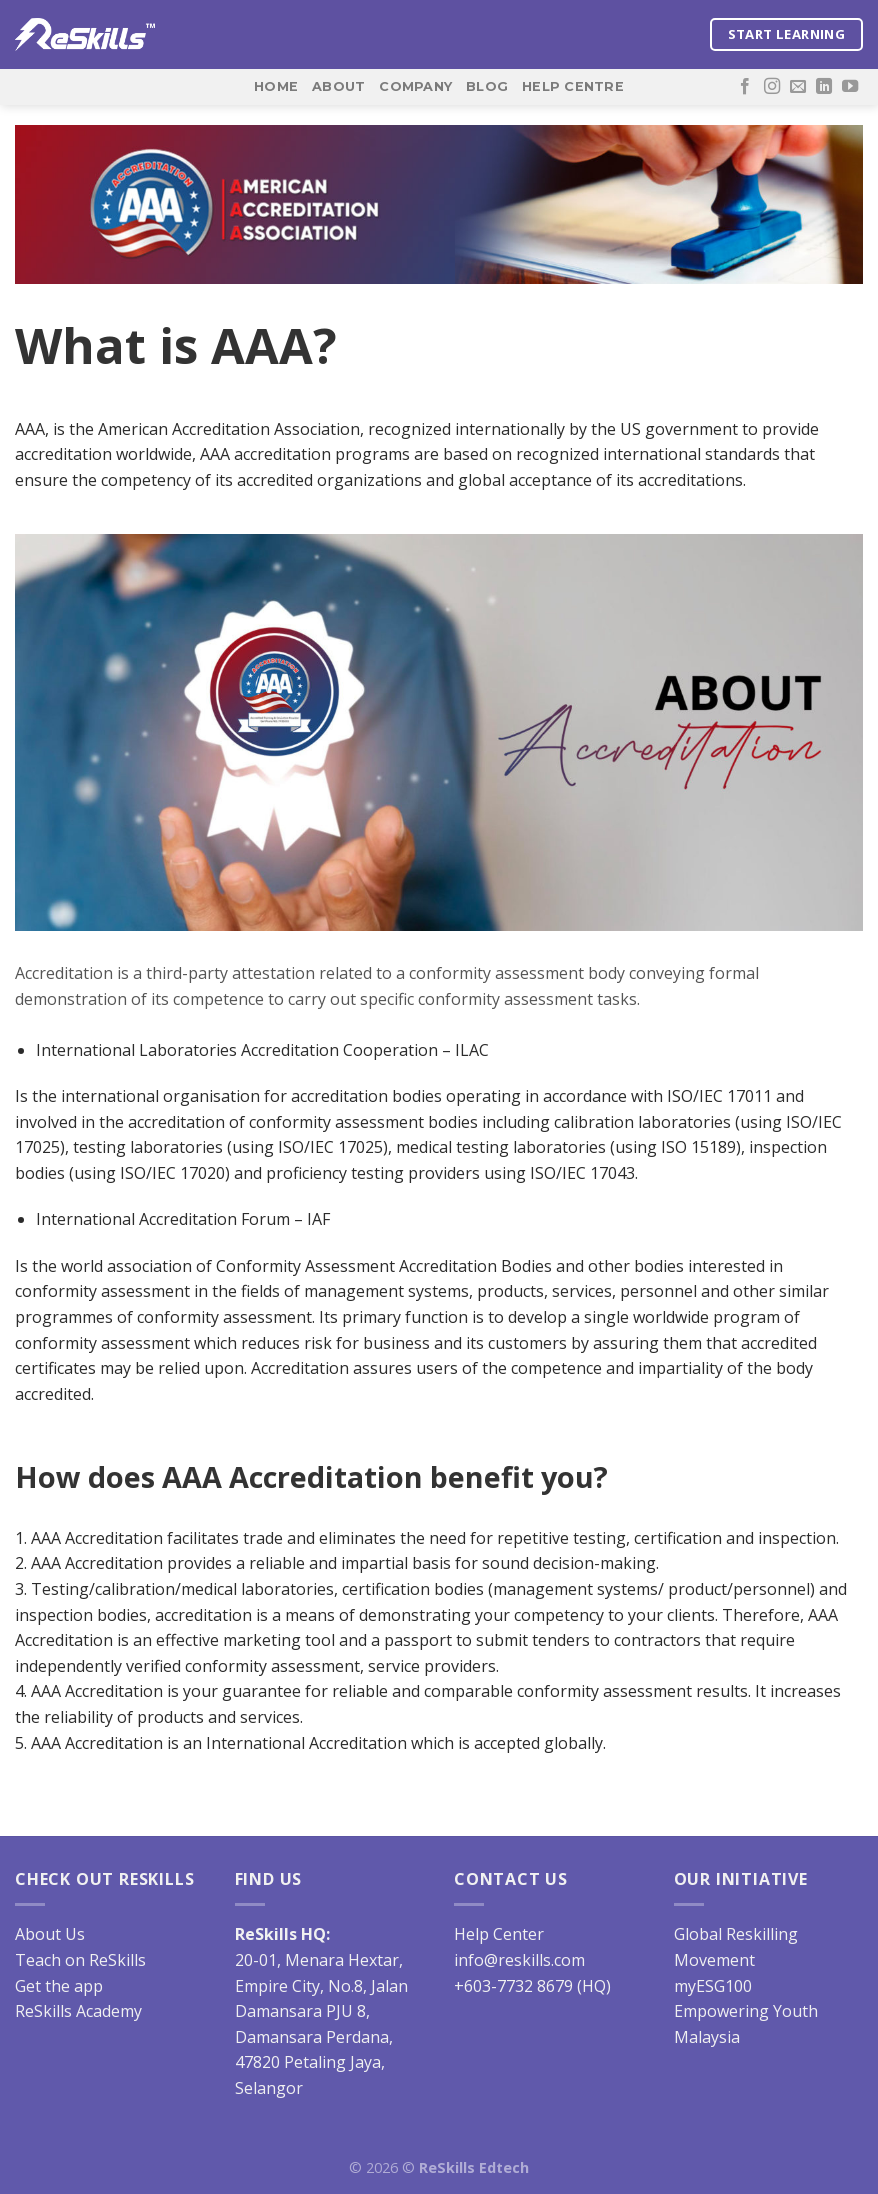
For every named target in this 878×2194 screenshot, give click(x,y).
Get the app (59, 1986)
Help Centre (573, 86)
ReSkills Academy (78, 2011)
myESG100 (713, 1986)
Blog (487, 86)
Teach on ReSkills (80, 1960)
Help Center (499, 1934)
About (338, 86)
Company (415, 86)
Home (276, 86)
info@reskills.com (519, 1960)
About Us (50, 1934)
